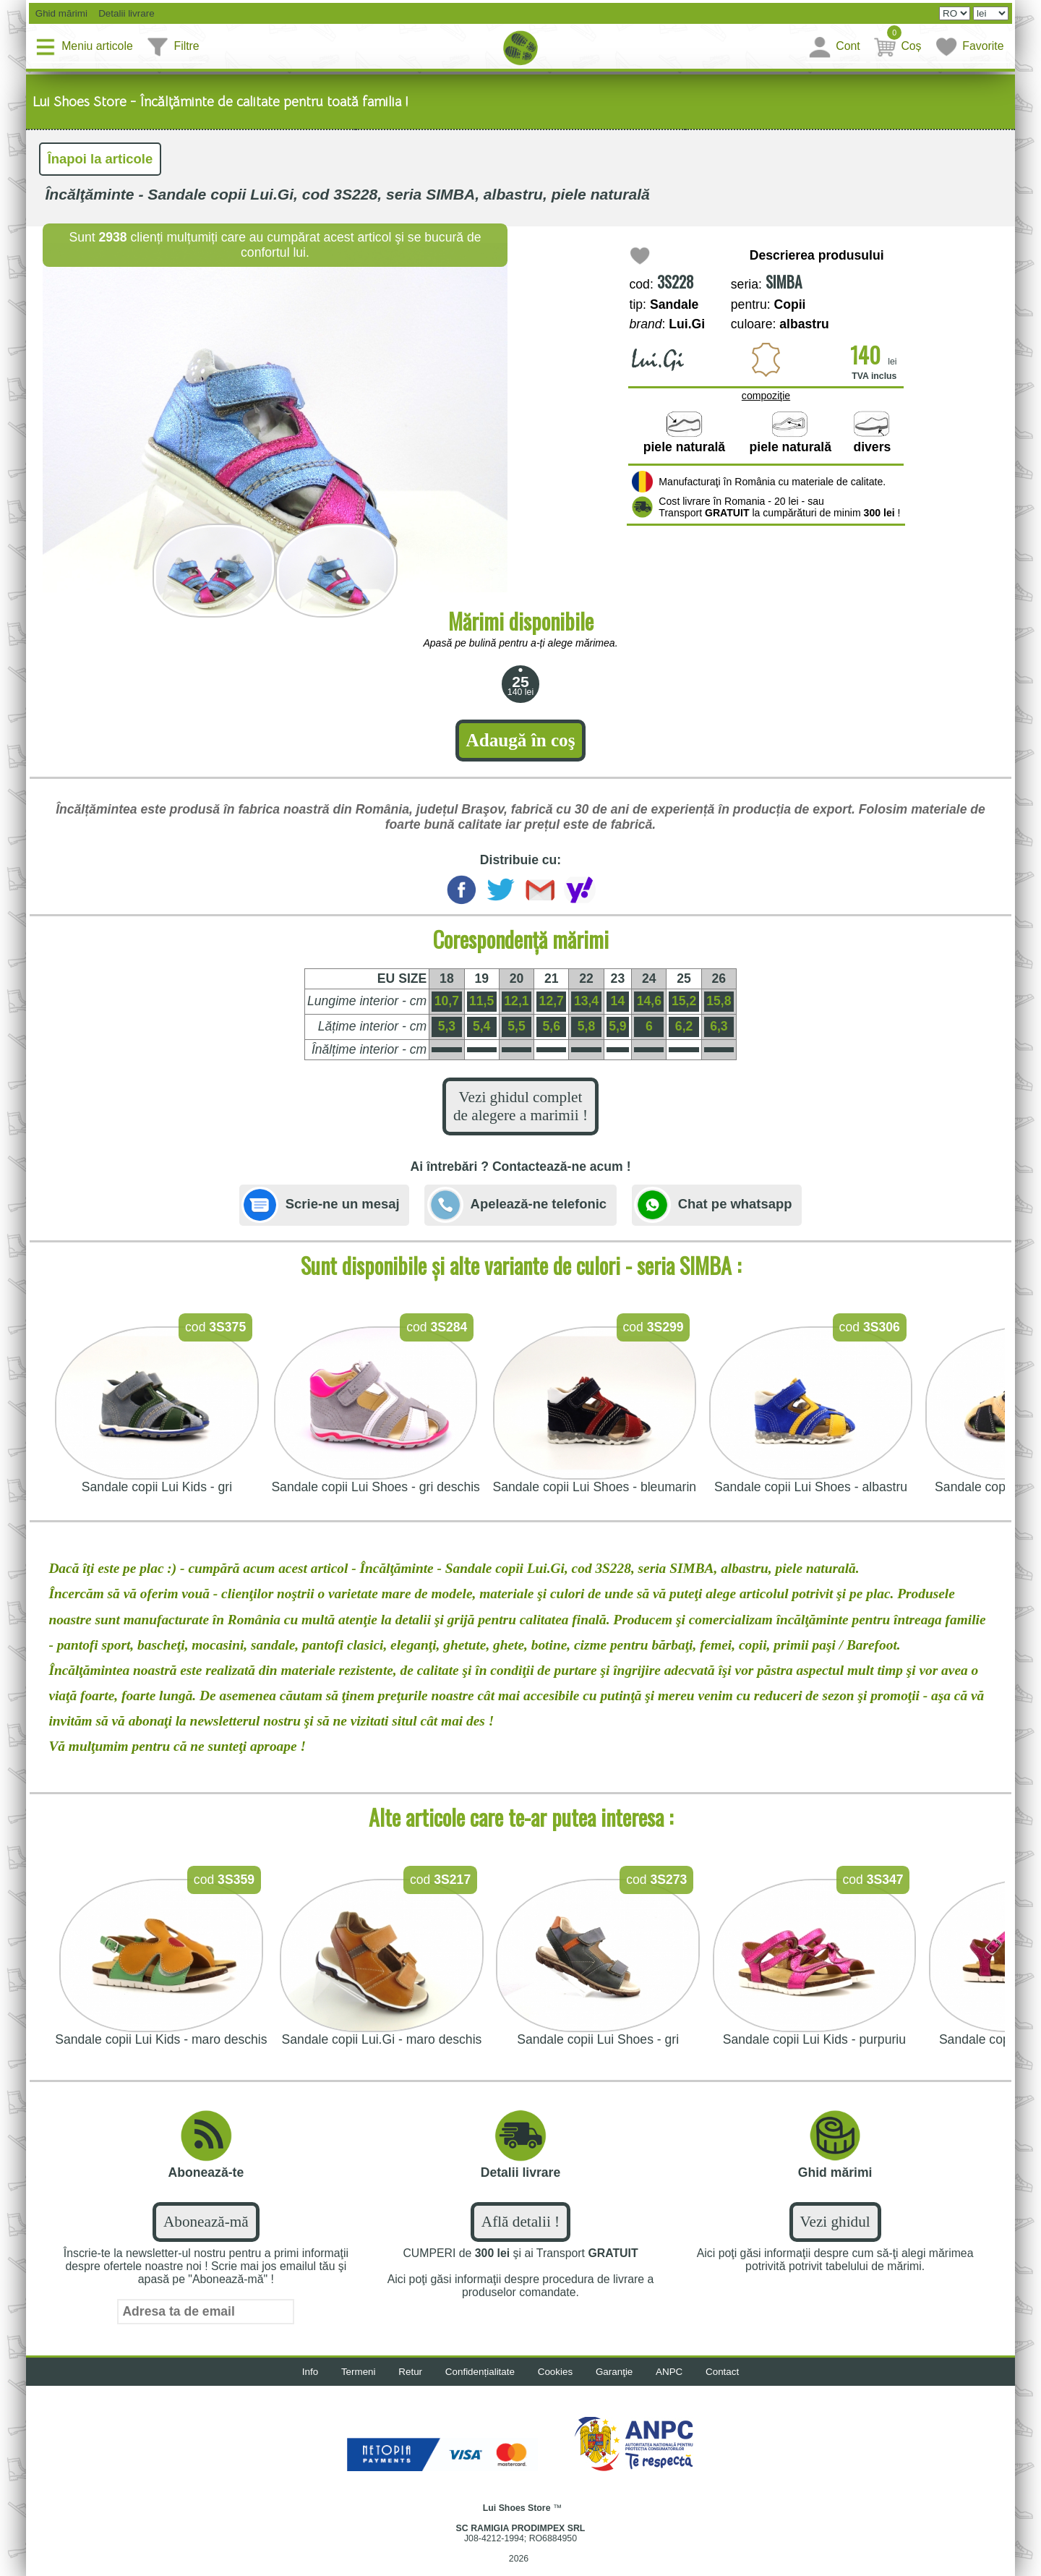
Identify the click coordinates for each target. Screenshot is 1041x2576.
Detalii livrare (126, 14)
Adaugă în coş (520, 744)
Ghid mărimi (61, 14)
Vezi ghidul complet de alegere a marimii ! (521, 1114)
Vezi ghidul (835, 2234)
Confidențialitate (478, 2384)
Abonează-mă (206, 2234)
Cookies (557, 2384)
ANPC (676, 2384)
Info (300, 2384)
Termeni (351, 2384)
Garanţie (618, 2384)
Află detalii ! (521, 2234)
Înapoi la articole (103, 160)
